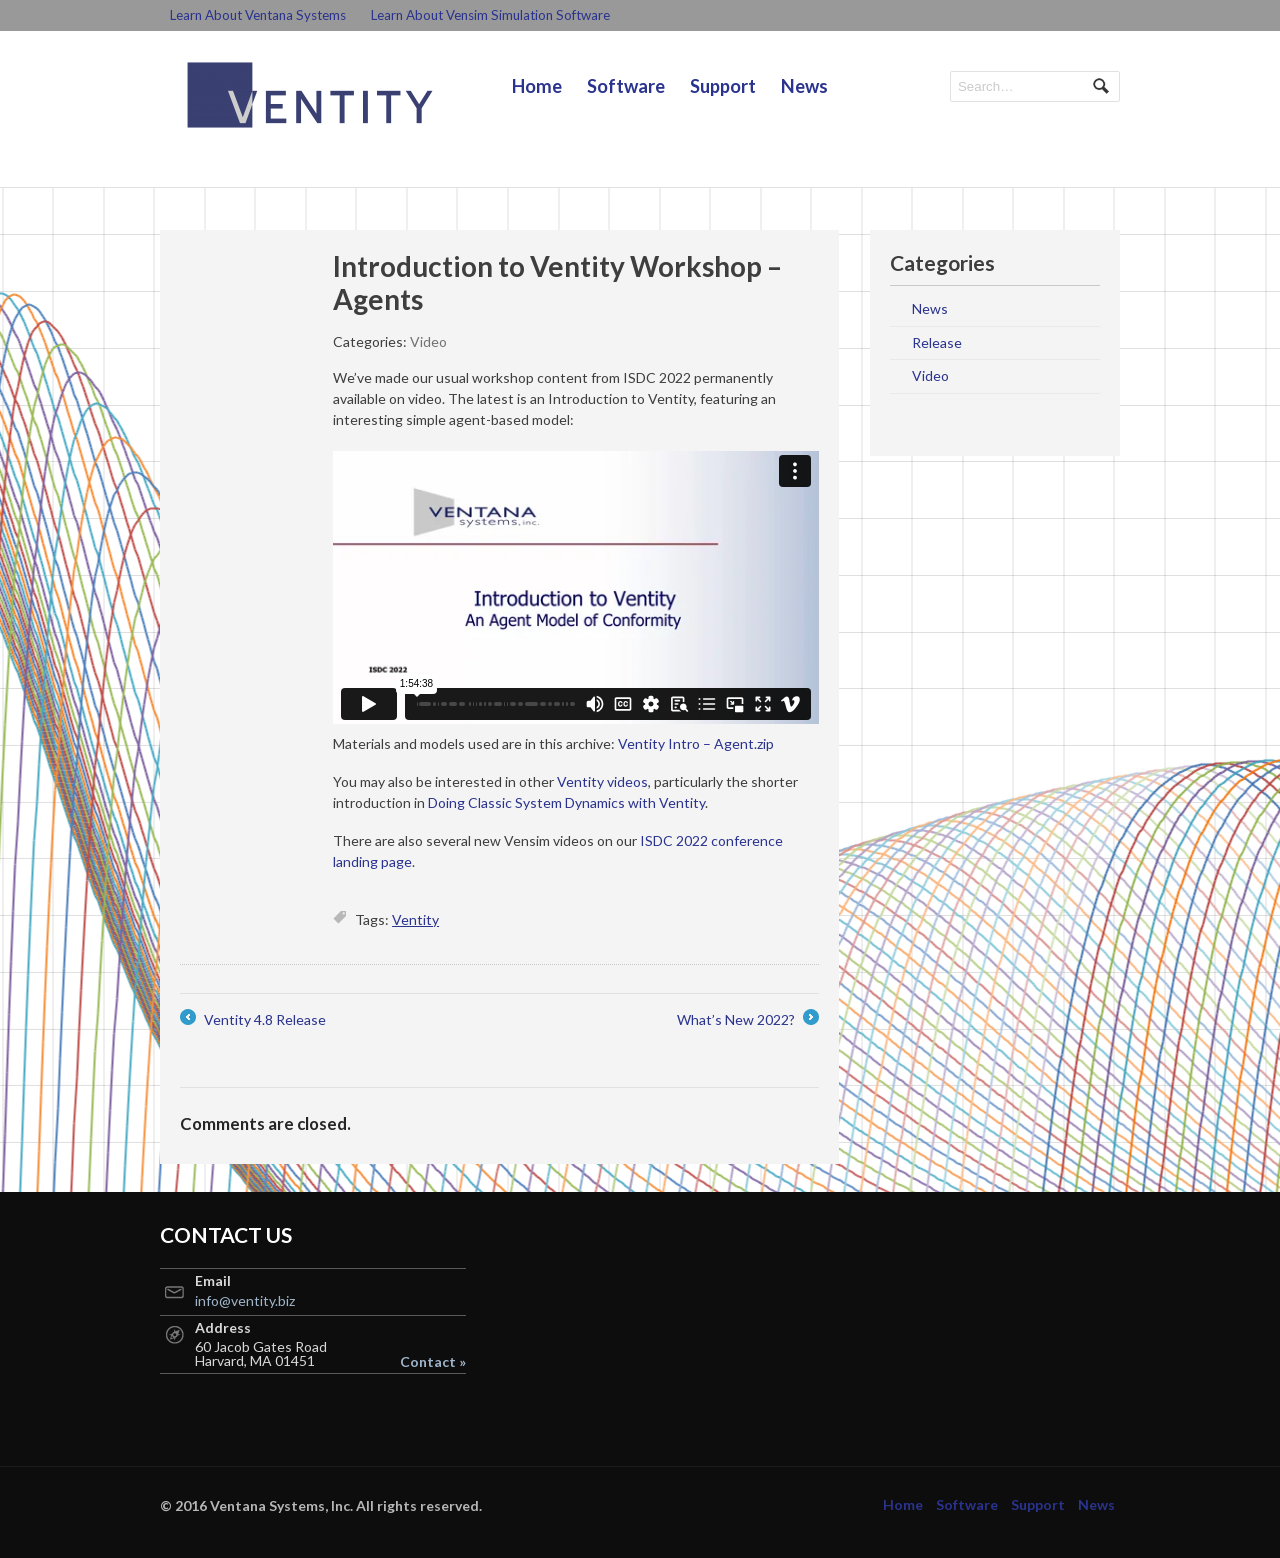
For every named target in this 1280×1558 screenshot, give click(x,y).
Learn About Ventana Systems (258, 15)
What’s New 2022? (748, 1019)
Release (937, 342)
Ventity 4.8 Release (253, 1019)
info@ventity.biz (245, 1300)
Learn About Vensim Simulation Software (490, 15)
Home (537, 86)
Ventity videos (602, 781)
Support (723, 86)
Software (626, 86)
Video (428, 341)
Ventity (415, 919)
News (804, 86)
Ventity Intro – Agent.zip (696, 743)
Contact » (433, 1362)
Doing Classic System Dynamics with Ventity (566, 802)
